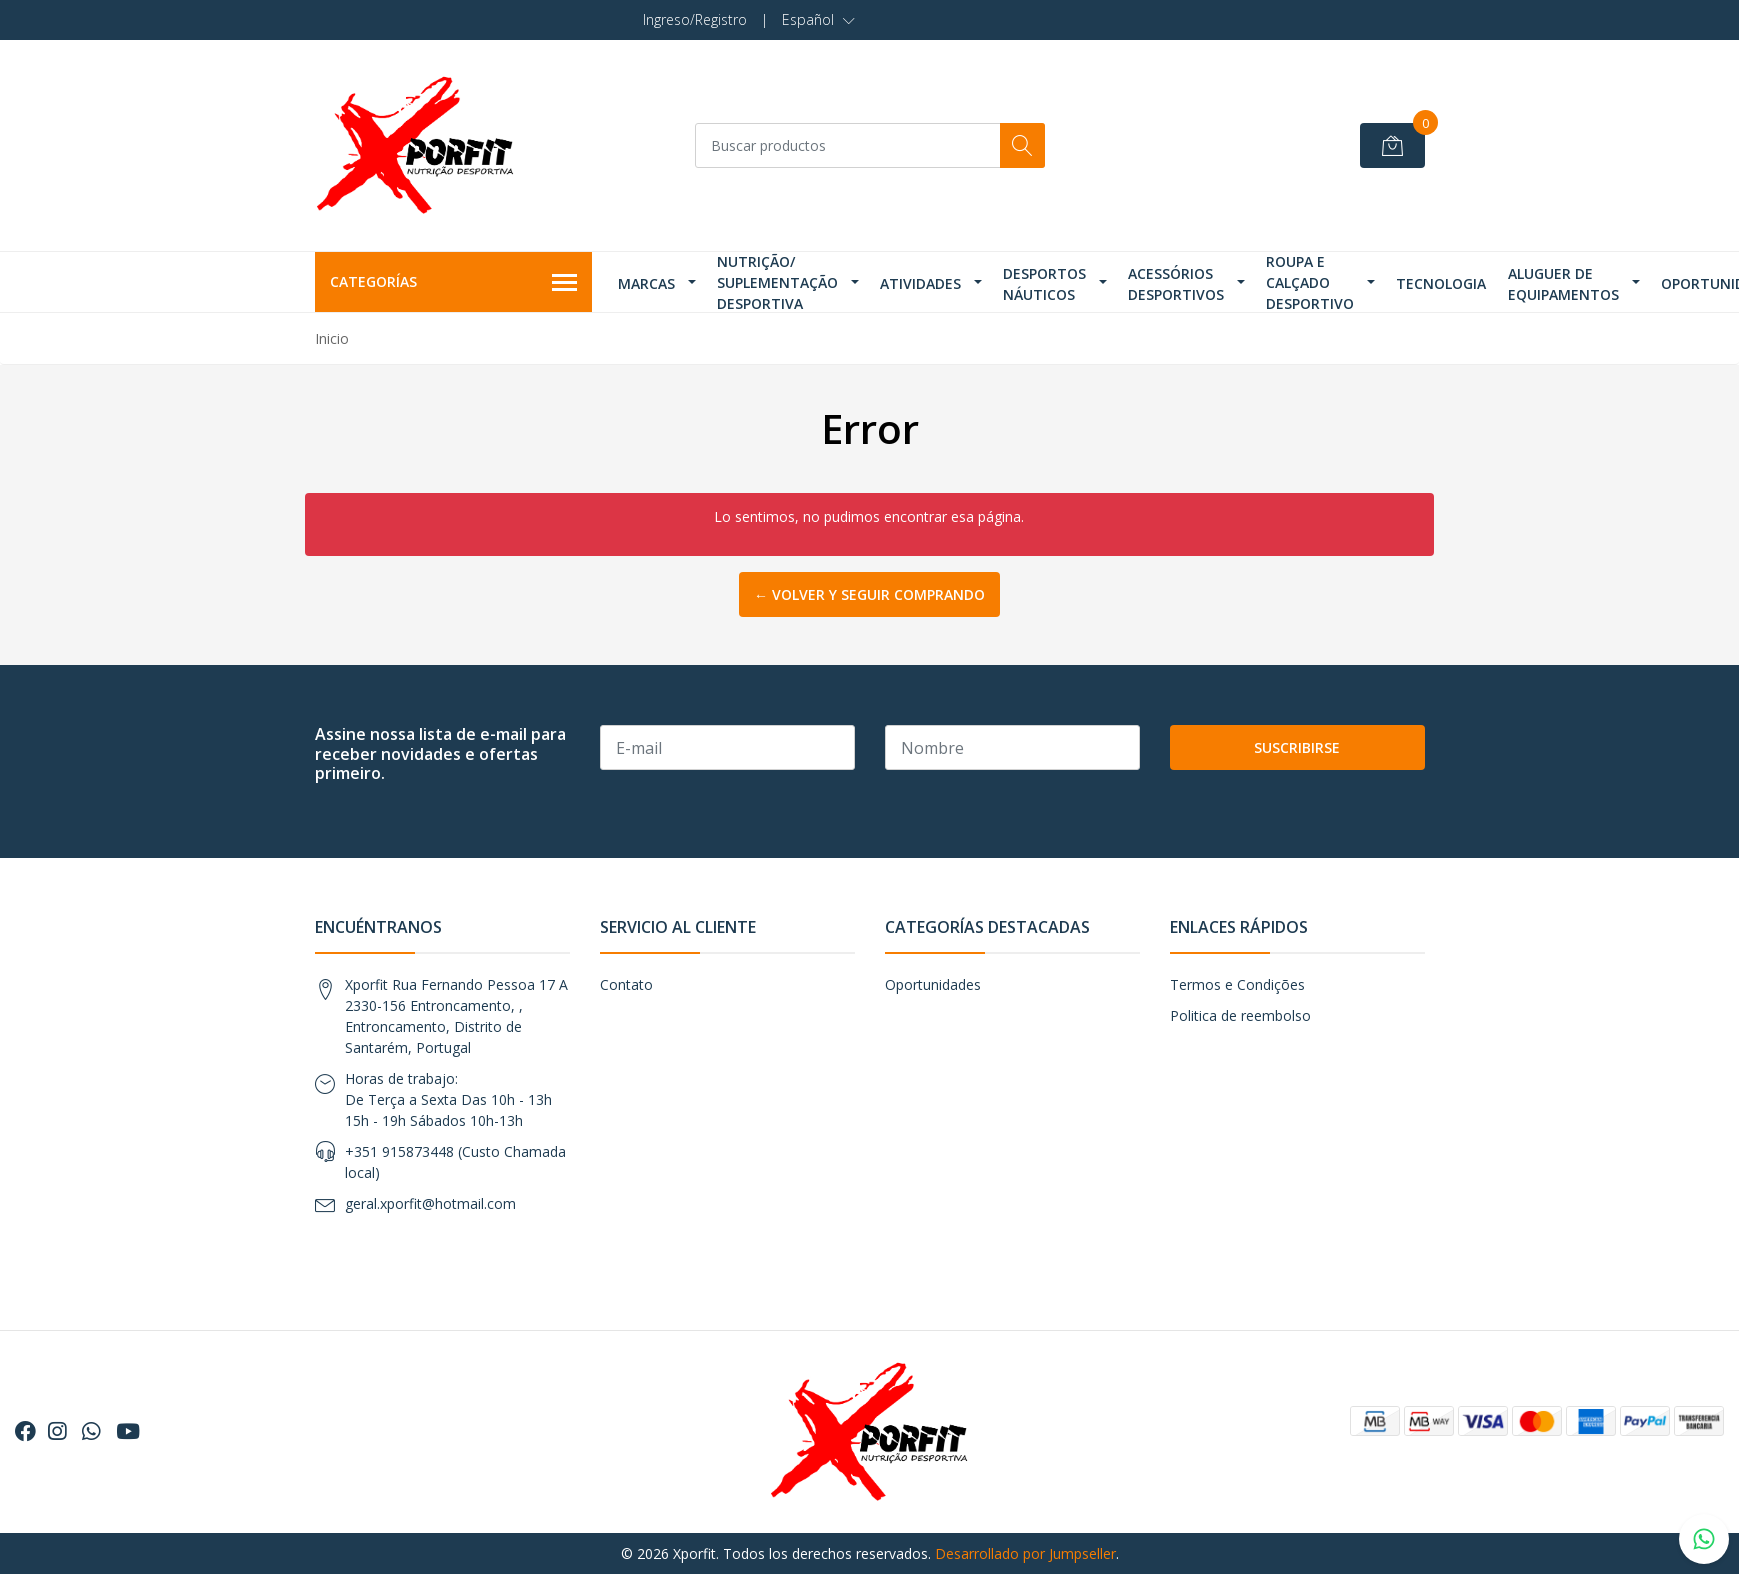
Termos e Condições (1237, 984)
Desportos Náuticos (1044, 284)
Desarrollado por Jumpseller (1025, 1553)
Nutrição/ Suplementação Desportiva (777, 282)
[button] (818, 20)
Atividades (920, 283)
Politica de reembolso (1240, 1015)
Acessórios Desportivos (1176, 284)
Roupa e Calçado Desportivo (1310, 282)
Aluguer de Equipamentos (1563, 284)
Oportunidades (933, 984)
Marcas (646, 283)
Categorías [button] (454, 283)
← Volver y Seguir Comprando (869, 594)
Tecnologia (1441, 283)
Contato (626, 984)
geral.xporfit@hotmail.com (430, 1203)
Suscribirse (1297, 747)
